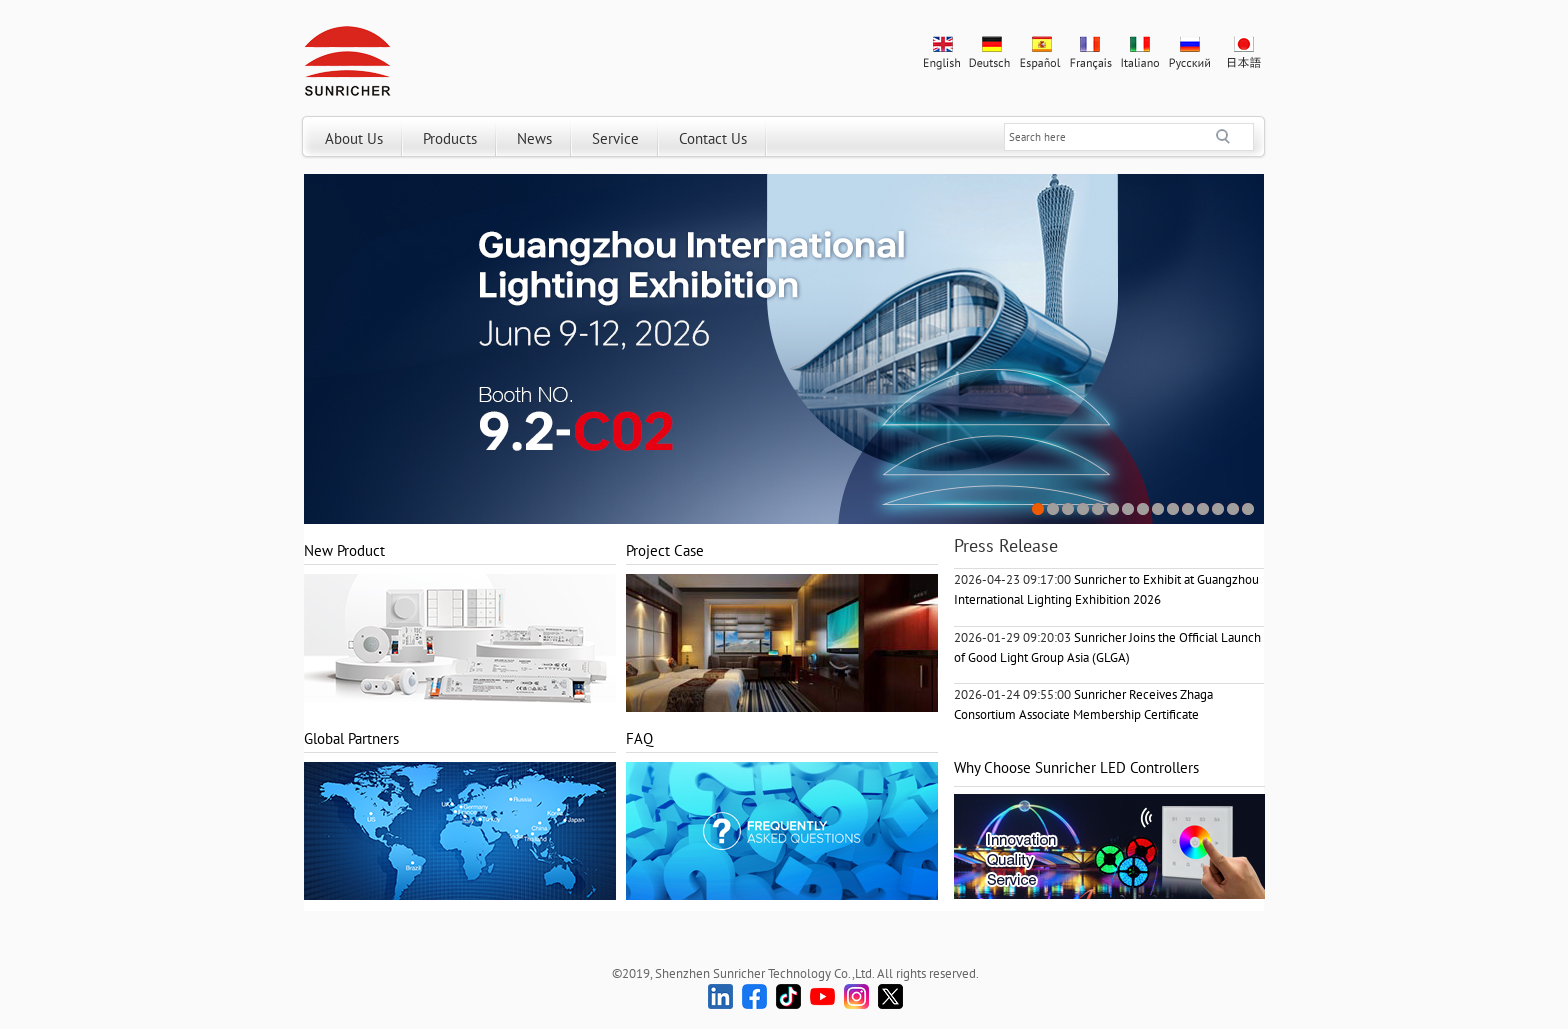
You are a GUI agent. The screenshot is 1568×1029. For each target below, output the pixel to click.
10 (1173, 509)
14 (1233, 509)
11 (1188, 509)
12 (1203, 509)
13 (1218, 509)
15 (1248, 509)
